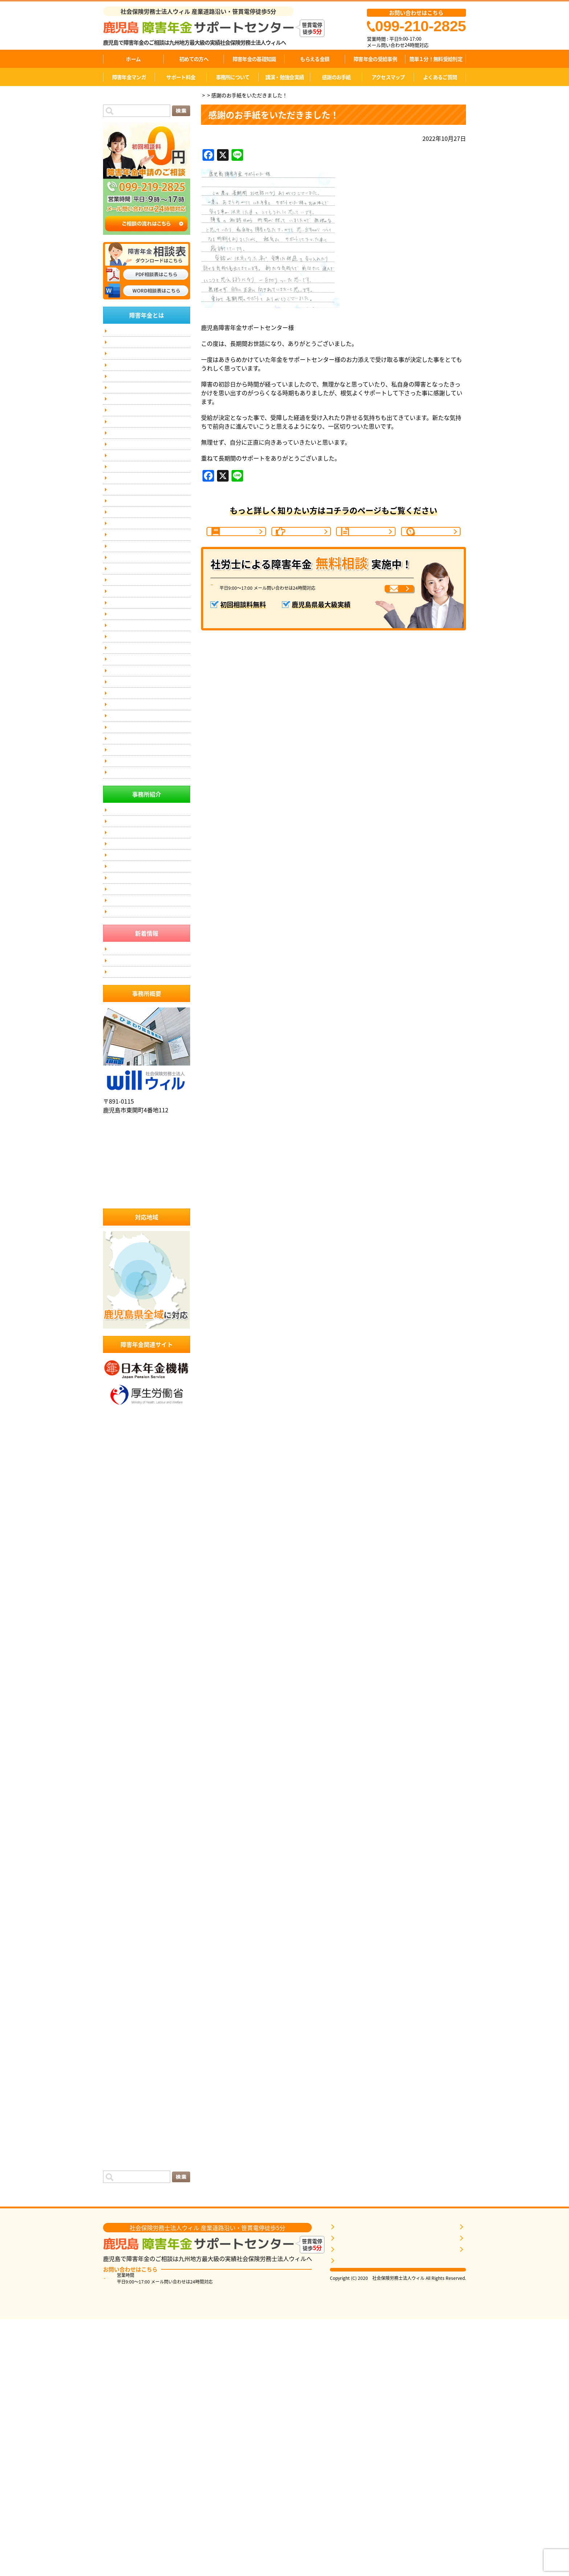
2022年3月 (117, 2077)
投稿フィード (120, 2399)
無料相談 (119, 664)
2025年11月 (118, 1702)
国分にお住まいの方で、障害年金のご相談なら (149, 785)
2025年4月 (117, 1763)
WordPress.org (122, 2416)
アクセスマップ (388, 77)
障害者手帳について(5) (133, 431)
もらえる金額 (314, 58)
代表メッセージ (125, 346)
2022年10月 (118, 2016)
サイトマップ (123, 636)
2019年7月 (117, 2312)
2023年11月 (118, 1902)
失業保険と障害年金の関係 (136, 480)
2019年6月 (117, 2321)
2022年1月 (117, 2094)
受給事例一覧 (123, 1184)
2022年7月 (117, 2042)
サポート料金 (180, 77)
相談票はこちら (398, 2523)
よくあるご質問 (440, 77)
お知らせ (114, 2364)
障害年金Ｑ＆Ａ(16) (130, 389)
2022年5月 (117, 2059)
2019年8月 (117, 2303)
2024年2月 (117, 1876)
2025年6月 (117, 1746)
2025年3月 (117, 1772)
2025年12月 (118, 1693)
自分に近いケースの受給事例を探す (374, 2488)
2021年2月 (117, 2190)
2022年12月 (118, 1998)
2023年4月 (117, 1963)
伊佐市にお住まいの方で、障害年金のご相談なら (149, 909)
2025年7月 (117, 1737)
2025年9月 (117, 1720)
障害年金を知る (353, 2476)
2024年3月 (117, 1868)
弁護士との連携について (134, 565)
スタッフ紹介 (123, 360)
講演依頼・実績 (125, 593)
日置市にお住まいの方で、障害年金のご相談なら (149, 847)
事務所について (233, 77)
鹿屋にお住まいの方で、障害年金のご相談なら (149, 702)
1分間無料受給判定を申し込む (369, 2499)
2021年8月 (117, 2138)
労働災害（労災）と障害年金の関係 (145, 466)
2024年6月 (117, 1841)
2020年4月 (117, 2251)
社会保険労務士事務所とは (136, 1087)
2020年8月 (117, 2233)
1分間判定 (434, 540)
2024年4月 (117, 1859)
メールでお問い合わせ (372, 612)
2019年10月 (118, 2286)
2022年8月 (117, 2033)
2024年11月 (118, 1807)
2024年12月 (118, 1798)
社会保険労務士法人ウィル (146, 1324)
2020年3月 (117, 2260)
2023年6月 (117, 1946)
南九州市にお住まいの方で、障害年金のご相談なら (149, 806)
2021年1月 (117, 2199)
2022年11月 (118, 2007)
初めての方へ (193, 58)
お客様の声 (121, 523)
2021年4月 (117, 2172)
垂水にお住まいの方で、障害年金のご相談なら (149, 930)
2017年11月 (118, 2355)
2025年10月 (118, 1711)
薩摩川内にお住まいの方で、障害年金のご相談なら (149, 743)
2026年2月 (117, 1676)
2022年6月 (117, 2051)
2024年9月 (117, 1824)
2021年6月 (117, 2155)
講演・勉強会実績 (284, 77)
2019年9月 (117, 2294)
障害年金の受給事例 (375, 58)
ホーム (133, 58)
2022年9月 (117, 2024)
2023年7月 (117, 1937)
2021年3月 (117, 2181)
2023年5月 (117, 1955)
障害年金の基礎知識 (254, 58)
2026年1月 (117, 1685)
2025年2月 (117, 1780)
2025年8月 (117, 1728)
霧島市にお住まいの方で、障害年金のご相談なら (149, 723)
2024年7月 (117, 1833)
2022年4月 (117, 2068)
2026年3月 (117, 1667)
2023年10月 (118, 1911)
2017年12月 (118, 2347)
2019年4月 (117, 2329)
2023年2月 (117, 1981)
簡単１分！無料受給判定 (435, 58)
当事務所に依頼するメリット (138, 1073)
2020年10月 (118, 2225)
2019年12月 (118, 2268)
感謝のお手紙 (336, 77)
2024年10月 (118, 1815)
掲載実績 (119, 608)
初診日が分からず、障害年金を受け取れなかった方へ (149, 448)
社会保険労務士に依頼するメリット (145, 1101)
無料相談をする (353, 2510)
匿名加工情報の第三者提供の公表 (143, 961)
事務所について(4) (128, 494)
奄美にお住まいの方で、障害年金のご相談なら (149, 826)
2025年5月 (117, 1754)
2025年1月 (117, 1789)
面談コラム (117, 2381)
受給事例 (369, 540)
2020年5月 (117, 2242)
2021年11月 (118, 2111)
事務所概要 (449, 2476)
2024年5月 (117, 1850)
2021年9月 (117, 2129)
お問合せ (119, 622)
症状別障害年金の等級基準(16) (140, 417)
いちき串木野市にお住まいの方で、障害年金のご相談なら (149, 888)
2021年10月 (118, 2120)
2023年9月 (117, 1920)
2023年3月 (117, 1972)
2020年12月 (118, 2207)
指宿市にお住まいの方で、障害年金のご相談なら (149, 868)
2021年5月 (117, 2164)
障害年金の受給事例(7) (133, 403)
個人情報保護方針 (127, 976)
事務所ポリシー (125, 650)
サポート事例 (123, 509)
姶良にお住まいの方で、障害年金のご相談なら (149, 764)
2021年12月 (118, 2103)
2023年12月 (118, 1894)
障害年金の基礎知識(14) (134, 375)
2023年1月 (117, 1990)
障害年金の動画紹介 (130, 551)
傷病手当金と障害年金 (132, 947)
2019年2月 (117, 2338)
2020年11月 (118, 2216)
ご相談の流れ (304, 540)
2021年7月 (117, 2146)
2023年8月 (117, 1929)
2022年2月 (117, 2085)
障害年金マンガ (129, 77)
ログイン (114, 2390)
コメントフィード (126, 2408)
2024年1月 (117, 1885)
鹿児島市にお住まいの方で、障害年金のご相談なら (149, 681)
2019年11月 (118, 2277)
